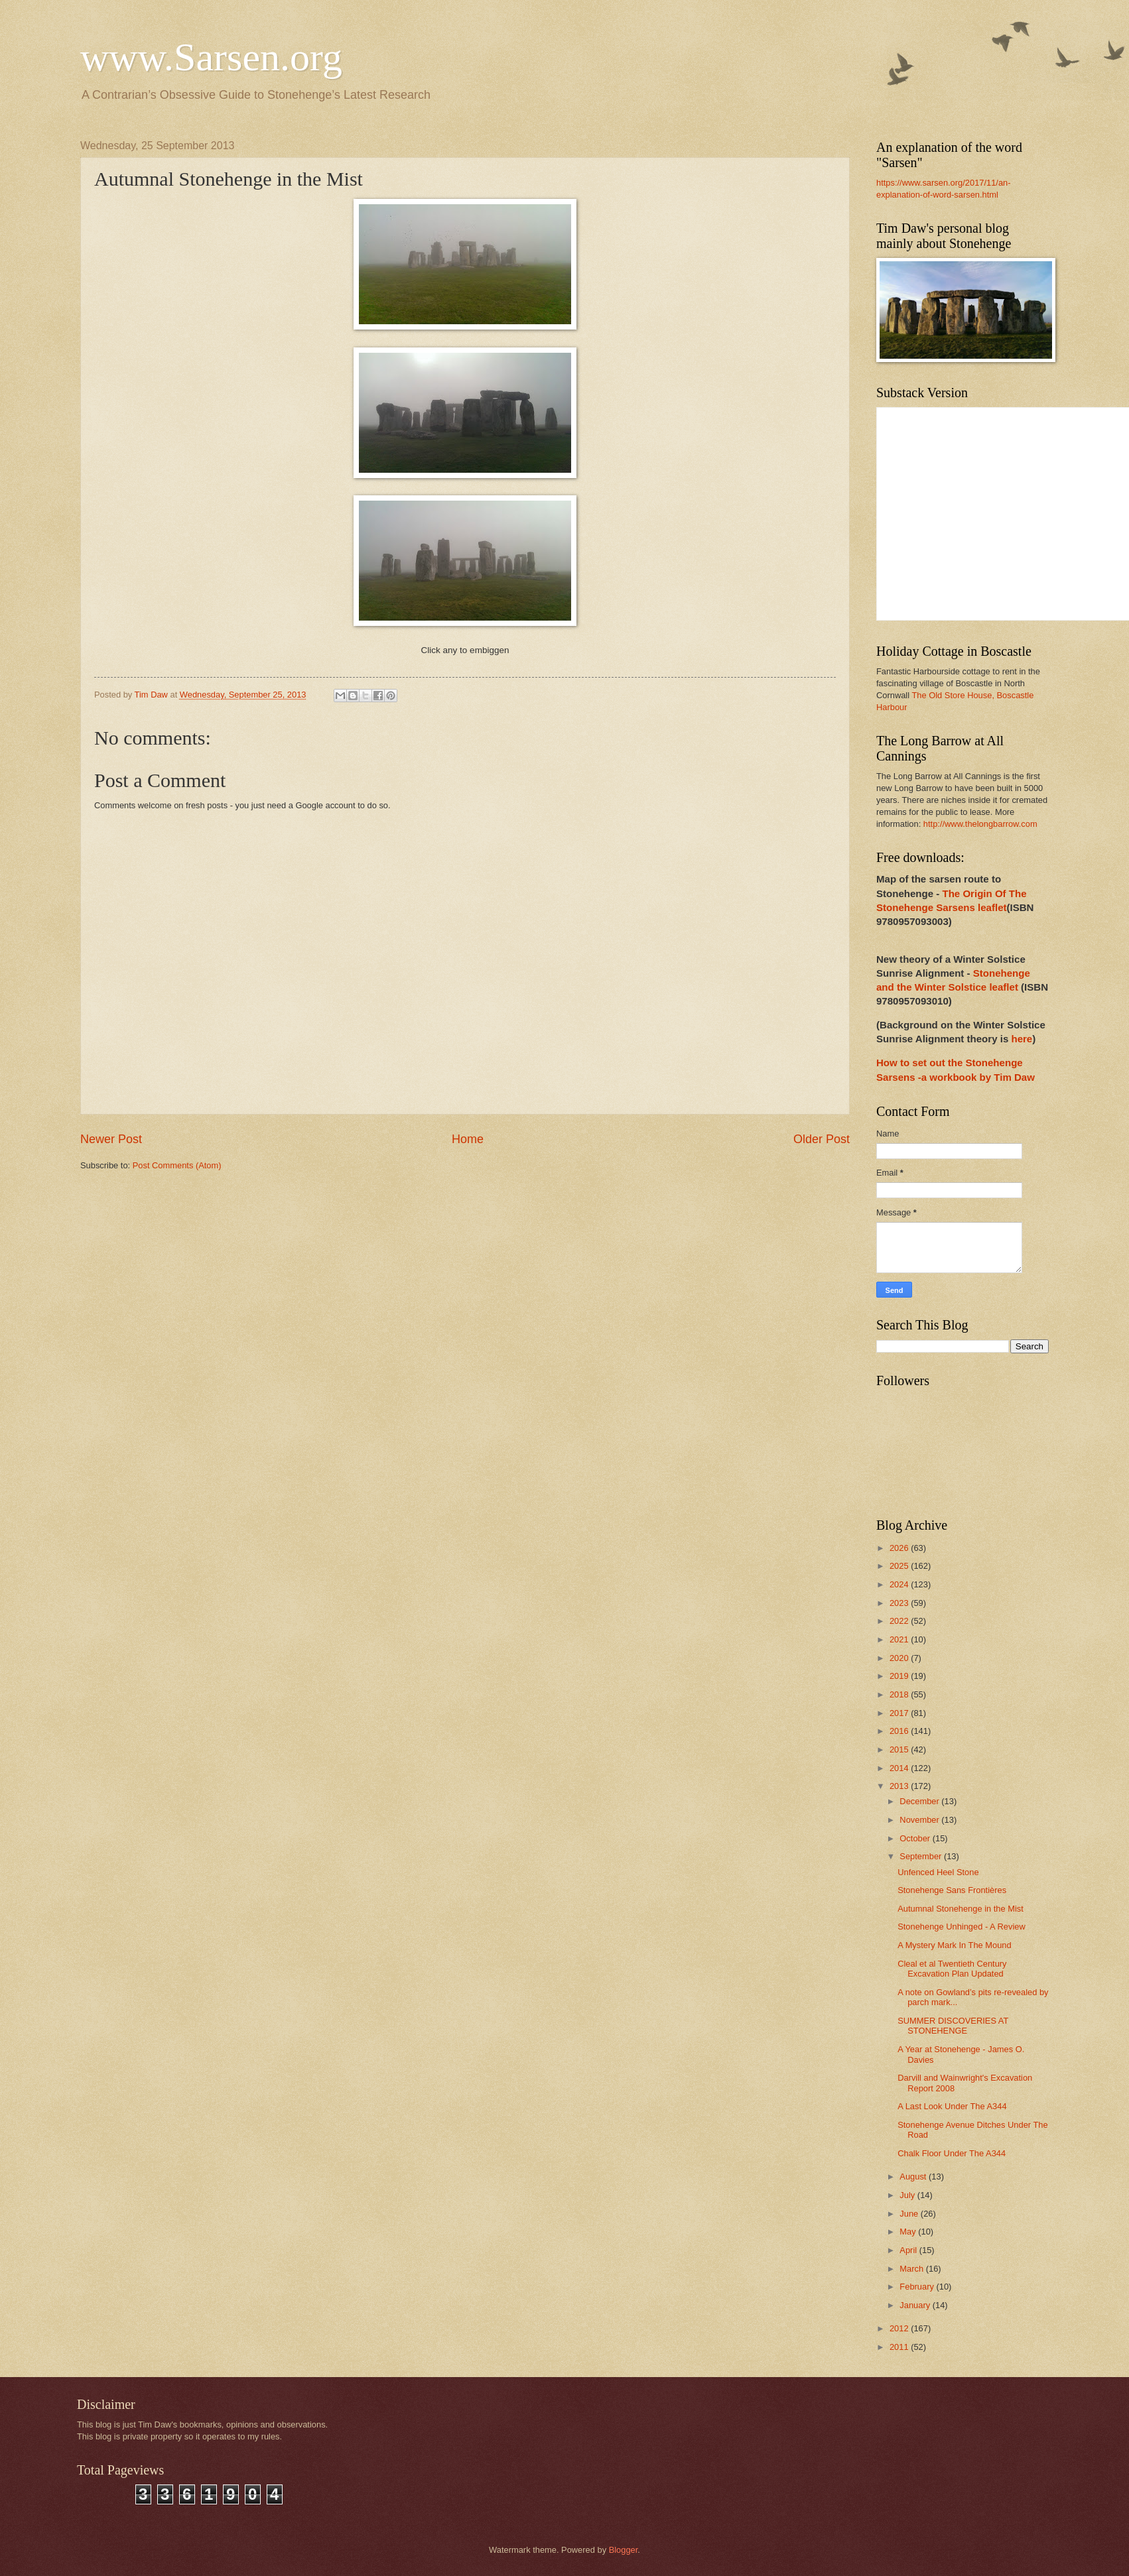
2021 (900, 1639)
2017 (900, 1713)
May (908, 2232)
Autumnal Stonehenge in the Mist (960, 1909)
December (920, 1801)
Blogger (623, 2550)
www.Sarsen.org (211, 57)
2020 (900, 1658)
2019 (900, 1676)
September (921, 1856)
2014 (900, 1768)
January (915, 2305)
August (914, 2176)
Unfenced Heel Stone (937, 1872)
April (909, 2250)
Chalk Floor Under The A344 (951, 2153)
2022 (900, 1621)
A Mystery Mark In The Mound (954, 1945)
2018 (900, 1694)
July (908, 2195)
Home (468, 1139)
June (910, 2214)
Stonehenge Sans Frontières (951, 1890)
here (1021, 1038)
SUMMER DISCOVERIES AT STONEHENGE (952, 2026)
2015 (900, 1749)
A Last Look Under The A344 (951, 2106)
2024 (900, 1584)
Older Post (821, 1139)
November (920, 1820)
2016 (900, 1731)
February (917, 2287)
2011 (900, 2347)
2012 (900, 2328)
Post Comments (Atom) (177, 1165)
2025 (900, 1566)
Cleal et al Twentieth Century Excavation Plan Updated (951, 1969)
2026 (900, 1548)
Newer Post (111, 1139)
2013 (900, 1786)
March (912, 2269)
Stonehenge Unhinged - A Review (961, 1927)
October (915, 1838)
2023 (900, 1603)
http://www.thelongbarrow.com (980, 824)
